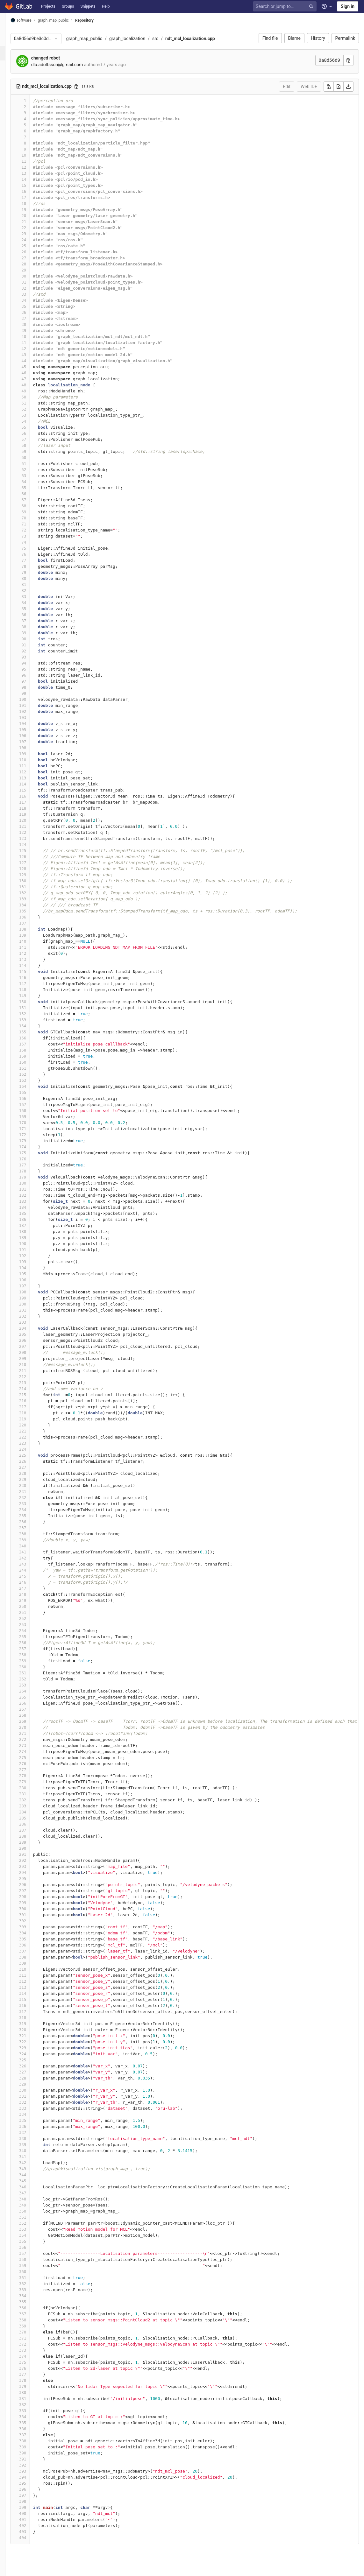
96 (34, 675)
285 (33, 1818)
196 (33, 1279)
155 (33, 1032)
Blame (294, 38)
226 (33, 1461)
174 (33, 1146)
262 (33, 1679)
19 (34, 209)
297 (33, 1890)
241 (33, 1552)
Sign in (347, 6)
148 (33, 989)
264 (33, 1691)
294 (33, 1872)
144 (33, 965)
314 (33, 1993)
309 (33, 1963)
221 (33, 1431)
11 (34, 161)
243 (33, 1564)
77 (34, 560)
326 (33, 2066)
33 (34, 294)
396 (33, 2489)
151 (33, 1007)
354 (33, 2235)
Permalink (345, 38)
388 (33, 2441)
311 (33, 1975)
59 (34, 451)
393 (33, 2471)
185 (33, 1213)
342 (33, 2162)
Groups (68, 6)
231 (33, 1491)
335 (33, 2120)
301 (33, 1914)
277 (33, 1769)
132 (33, 892)
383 (33, 2410)
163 (33, 1080)
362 (33, 2283)
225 (33, 1455)
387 (33, 2434)
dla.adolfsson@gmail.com (68, 64)
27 (34, 258)
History (318, 38)
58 (34, 445)
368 (33, 2320)
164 (33, 1086)
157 (33, 1044)
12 (34, 167)
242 (33, 1558)
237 (33, 1527)
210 (33, 1364)
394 (33, 2477)
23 (34, 233)
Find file (270, 38)
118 (33, 808)
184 (33, 1207)
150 (33, 1001)
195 (33, 1273)
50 (34, 397)
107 (33, 741)
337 (33, 2132)
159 (33, 1056)
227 (33, 1467)
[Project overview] (8, 39)
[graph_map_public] (8, 22)
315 (33, 1999)
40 (34, 336)
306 (33, 1945)
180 (33, 1183)
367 (33, 2314)
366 (33, 2307)
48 (34, 385)
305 (33, 1939)
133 (33, 899)
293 (33, 1866)
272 (33, 1739)
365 (33, 2301)
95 (34, 669)
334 (33, 2114)
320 (33, 2029)
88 (34, 626)
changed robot (56, 57)
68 (34, 505)
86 (34, 614)
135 (33, 911)
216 (33, 1400)
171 (33, 1128)
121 (33, 826)
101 (33, 705)
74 (34, 542)
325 (33, 2060)
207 (33, 1346)
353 (33, 2229)
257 (33, 1648)
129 (33, 874)
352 (33, 2223)
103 (33, 717)
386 (33, 2428)
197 (33, 1286)
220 (33, 1425)
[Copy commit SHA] (348, 60)
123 (33, 838)
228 (33, 1473)
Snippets (87, 6)
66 (34, 493)
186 (33, 1219)
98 (34, 687)
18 (34, 203)
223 (33, 1443)
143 (33, 959)
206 (33, 1340)
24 (34, 239)
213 (33, 1382)
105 (33, 729)
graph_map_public (95, 38)
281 (33, 1793)
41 (34, 342)
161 (33, 1068)
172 (33, 1134)
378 (33, 2380)
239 (33, 1540)
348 (33, 2199)
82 (34, 590)
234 (33, 1509)
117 (33, 802)
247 (33, 1588)
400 (33, 2513)
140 (33, 941)
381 (33, 2398)
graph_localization (138, 38)
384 (33, 2416)
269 (33, 1721)
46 (34, 372)
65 (34, 487)
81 (34, 584)
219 (33, 1419)
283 (33, 1806)
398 (33, 2501)
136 (33, 917)
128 (33, 868)
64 (34, 481)
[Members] (8, 82)
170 (33, 1122)
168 (33, 1110)
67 (34, 499)
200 (33, 1304)
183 (33, 1201)
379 (33, 2386)
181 (33, 1189)
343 (33, 2168)
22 (34, 227)
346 (33, 2187)
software (31, 20)
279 (33, 1781)
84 (34, 602)
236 (33, 1521)
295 (33, 1878)
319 (33, 2023)
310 (33, 1969)
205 (33, 1334)
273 (33, 1745)
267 (33, 1709)
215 (33, 1394)
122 (33, 832)
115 (33, 790)
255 (33, 1636)
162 (33, 1074)
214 (33, 1388)
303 (33, 1927)
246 (33, 1582)
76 (34, 554)
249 (33, 1600)
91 (34, 645)
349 (33, 2205)
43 (34, 354)
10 (34, 155)
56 (34, 433)
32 (34, 288)
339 (33, 2144)
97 (34, 681)
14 (34, 179)
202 (33, 1316)
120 (33, 820)
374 (33, 2356)
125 (33, 850)
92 (34, 651)
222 (33, 1437)
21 (34, 221)
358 (33, 2259)
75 (34, 548)
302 (33, 1920)
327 (33, 2072)
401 (33, 2519)
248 (33, 1594)
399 (33, 2507)
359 (33, 2265)
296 (33, 1884)
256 (33, 1642)
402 (33, 2525)
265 (33, 1697)
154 (33, 1026)
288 (33, 1836)
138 (33, 929)
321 (33, 2035)
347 (33, 2193)
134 (33, 905)
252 (33, 1618)
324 (33, 2054)
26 (34, 252)
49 (34, 391)
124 (33, 844)
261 (33, 1673)
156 (33, 1038)
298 (33, 1896)
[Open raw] (338, 86)
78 (34, 566)
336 (33, 2126)
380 (33, 2392)
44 (34, 360)
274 (33, 1751)
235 (33, 1515)
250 (33, 1606)
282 (33, 1800)
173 (33, 1140)
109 (33, 753)
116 (33, 796)
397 (33, 2495)
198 (33, 1292)
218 (33, 1413)
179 (33, 1177)
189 (33, 1237)
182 (33, 1195)
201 (33, 1310)
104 (33, 723)
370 (33, 2332)
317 (33, 2011)
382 (33, 2404)
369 (33, 2326)
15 (34, 185)
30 (34, 276)
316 (33, 2005)
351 (33, 2217)
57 (34, 439)
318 (33, 2017)
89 (34, 632)
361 (33, 2277)
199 (33, 1298)
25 (34, 245)
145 (33, 971)
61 (34, 463)
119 (33, 814)
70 (34, 518)
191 (33, 1249)
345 (33, 2180)
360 (33, 2271)
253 (33, 1624)
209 (33, 1358)
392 (33, 2465)
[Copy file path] (87, 86)
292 (33, 1860)
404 (33, 2537)
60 (34, 457)
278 (33, 1775)
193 (33, 1261)
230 (33, 1485)
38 (34, 324)
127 (33, 862)
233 (33, 1503)
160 (33, 1062)
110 (33, 759)
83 (34, 596)
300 (33, 1908)
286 (33, 1824)
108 (33, 747)
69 (34, 512)
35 (34, 306)
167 (33, 1104)
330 (33, 2090)
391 (33, 2459)
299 (33, 1902)
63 (34, 475)
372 (33, 2344)
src (166, 38)
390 (33, 2453)
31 (34, 282)
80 (34, 578)
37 (34, 318)
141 (33, 947)
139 (33, 935)
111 (33, 766)
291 (33, 1854)
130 (33, 880)
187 (33, 1225)
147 (33, 983)
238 (33, 1533)
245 (33, 1576)
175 (33, 1153)
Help (106, 6)
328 (33, 2078)
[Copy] (329, 86)
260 (33, 1667)
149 (33, 995)
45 (34, 366)
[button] (8, 2568)
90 (34, 639)
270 (33, 1727)
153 (33, 1019)
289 (33, 1842)
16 (34, 191)
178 (33, 1171)
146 (33, 977)
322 (33, 2041)
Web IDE (309, 86)
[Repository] (8, 53)
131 (33, 886)
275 (33, 1757)
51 (34, 403)
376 (33, 2368)
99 (34, 693)
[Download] (348, 86)
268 (33, 1715)
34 (34, 300)
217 (33, 1406)
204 (33, 1328)
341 (33, 2156)
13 (34, 173)
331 (33, 2096)
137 (33, 923)
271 (33, 1733)
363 (33, 2289)
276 (33, 1763)
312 (33, 1981)
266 (33, 1703)
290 (33, 1848)
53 (34, 415)
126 (33, 856)
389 (33, 2447)
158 (33, 1050)
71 (34, 524)
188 (33, 1231)
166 (33, 1098)
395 (33, 2483)
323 (33, 2047)
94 (34, 663)
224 (33, 1449)
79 (34, 572)
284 (33, 1812)
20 (34, 215)
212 (33, 1376)
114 (33, 784)
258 (33, 1654)
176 (33, 1159)
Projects (48, 6)
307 (33, 1951)
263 (33, 1685)
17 (34, 197)
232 (33, 1497)
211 (33, 1370)
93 (34, 657)
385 (33, 2422)
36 (34, 312)
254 (33, 1630)
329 (33, 2084)
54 (34, 421)
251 (33, 1612)
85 (34, 608)
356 (33, 2247)
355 (33, 2241)
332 (33, 2102)
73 (34, 536)
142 (33, 953)
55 (34, 427)
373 (33, 2350)
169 (33, 1116)
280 (33, 1787)
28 (34, 264)
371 (33, 2338)
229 (33, 1479)
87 (34, 620)
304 (33, 1933)
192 (33, 1255)
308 (33, 1957)
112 (33, 772)
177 (33, 1165)
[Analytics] (8, 67)
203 (33, 1322)
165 (33, 1092)
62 (34, 469)
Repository (95, 20)
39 (34, 330)
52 (34, 409)
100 (33, 699)
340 (33, 2150)
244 (33, 1570)
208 (33, 1352)
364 (33, 2295)
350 (33, 2211)
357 (33, 2253)
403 (33, 2531)
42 (34, 348)
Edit (286, 86)
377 (33, 2374)
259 (33, 1660)
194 (33, 1267)
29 (34, 270)
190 (33, 1243)
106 (33, 735)
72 (34, 530)
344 (33, 2174)
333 (33, 2108)
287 (33, 1830)
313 (33, 1987)
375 (33, 2362)
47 (34, 379)
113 (33, 778)
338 (33, 2138)
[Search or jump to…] (286, 7)
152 (33, 1013)
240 (33, 1546)
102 (33, 711)
